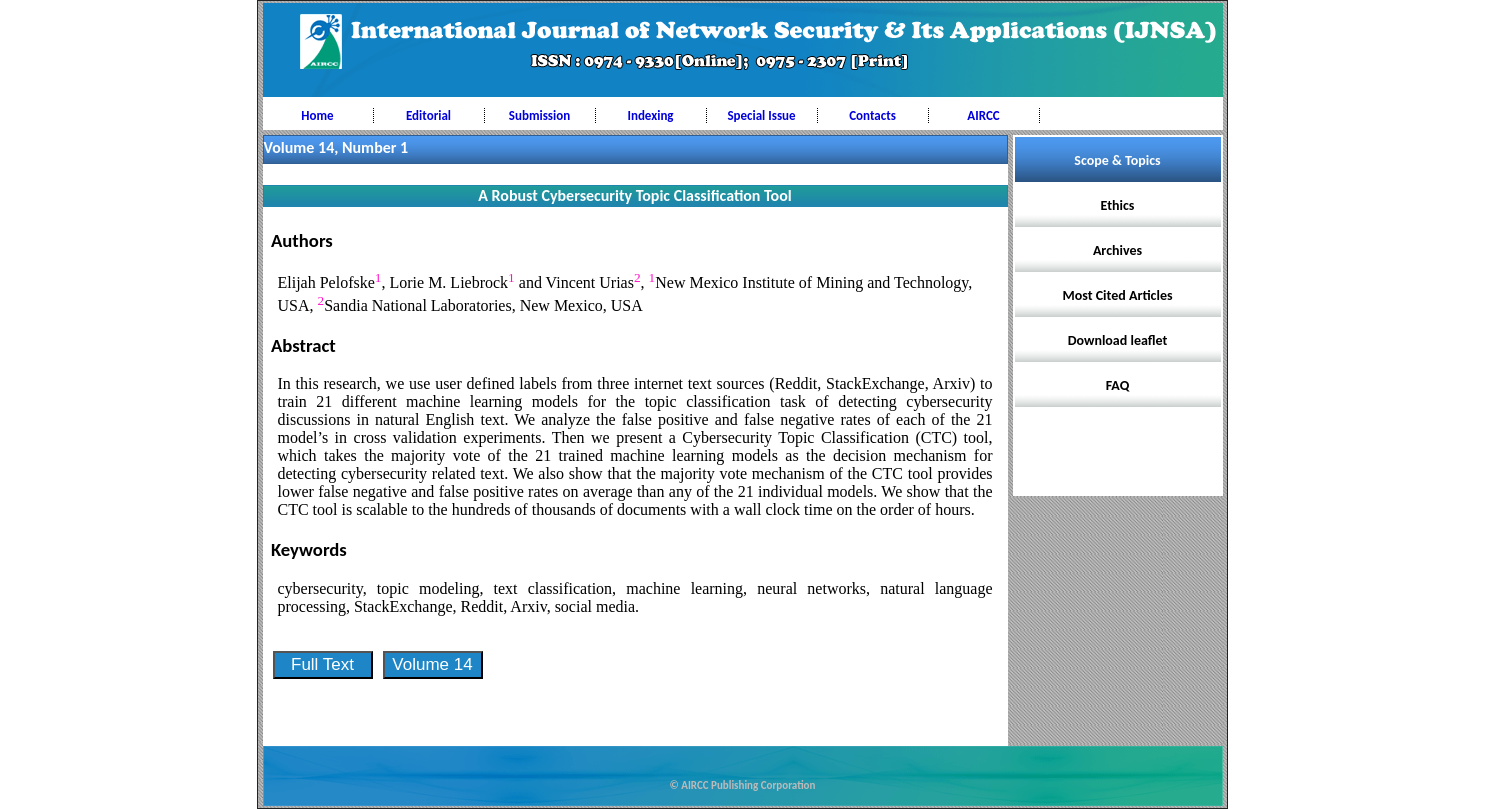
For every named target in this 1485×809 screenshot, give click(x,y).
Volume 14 (432, 664)
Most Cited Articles (1117, 295)
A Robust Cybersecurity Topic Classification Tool (634, 195)
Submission (539, 115)
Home (317, 115)
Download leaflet (1118, 340)
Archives (1117, 250)
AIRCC (983, 115)
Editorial (428, 115)
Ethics (1118, 205)
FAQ (1118, 385)
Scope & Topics (1117, 160)
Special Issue (761, 115)
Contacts (872, 115)
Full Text (322, 664)
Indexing (650, 115)
